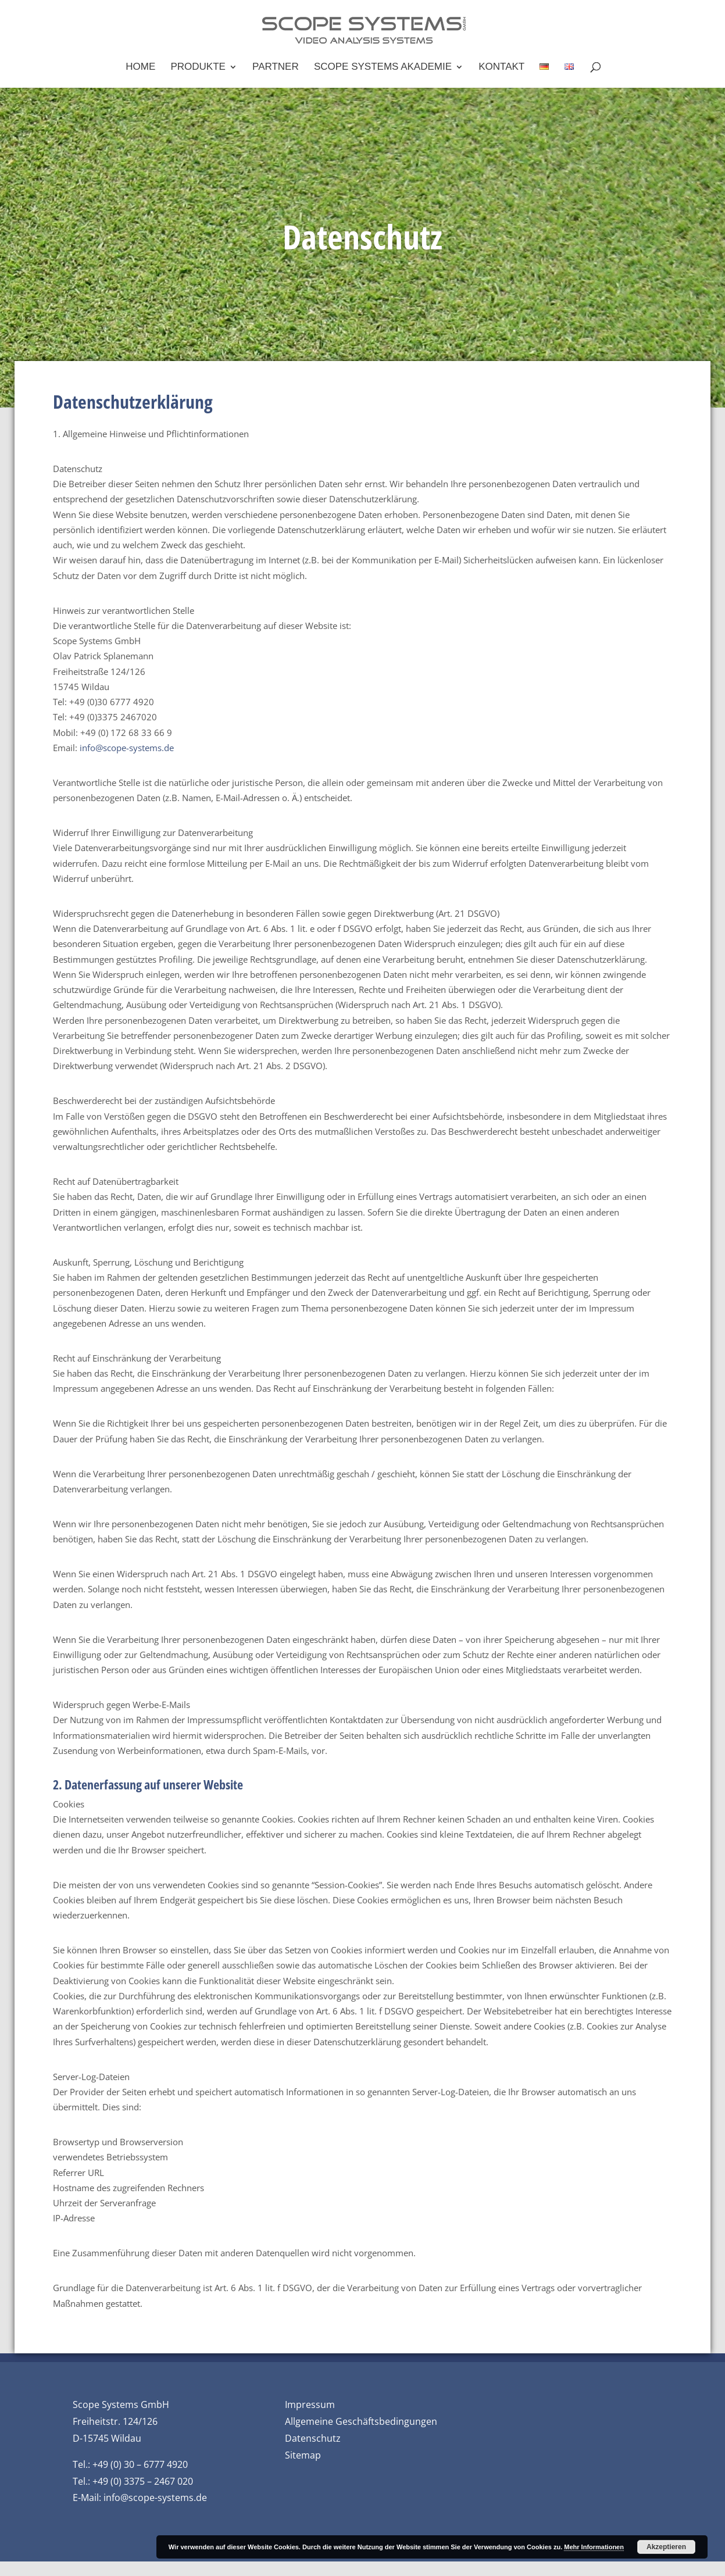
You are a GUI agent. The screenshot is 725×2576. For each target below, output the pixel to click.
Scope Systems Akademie (383, 67)
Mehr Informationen (594, 2546)
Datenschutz (313, 2438)
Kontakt (501, 67)
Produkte (197, 67)
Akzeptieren (666, 2547)
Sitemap (303, 2455)
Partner (275, 67)
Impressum (310, 2404)
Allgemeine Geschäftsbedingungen (361, 2421)
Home (140, 67)
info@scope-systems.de (127, 747)
